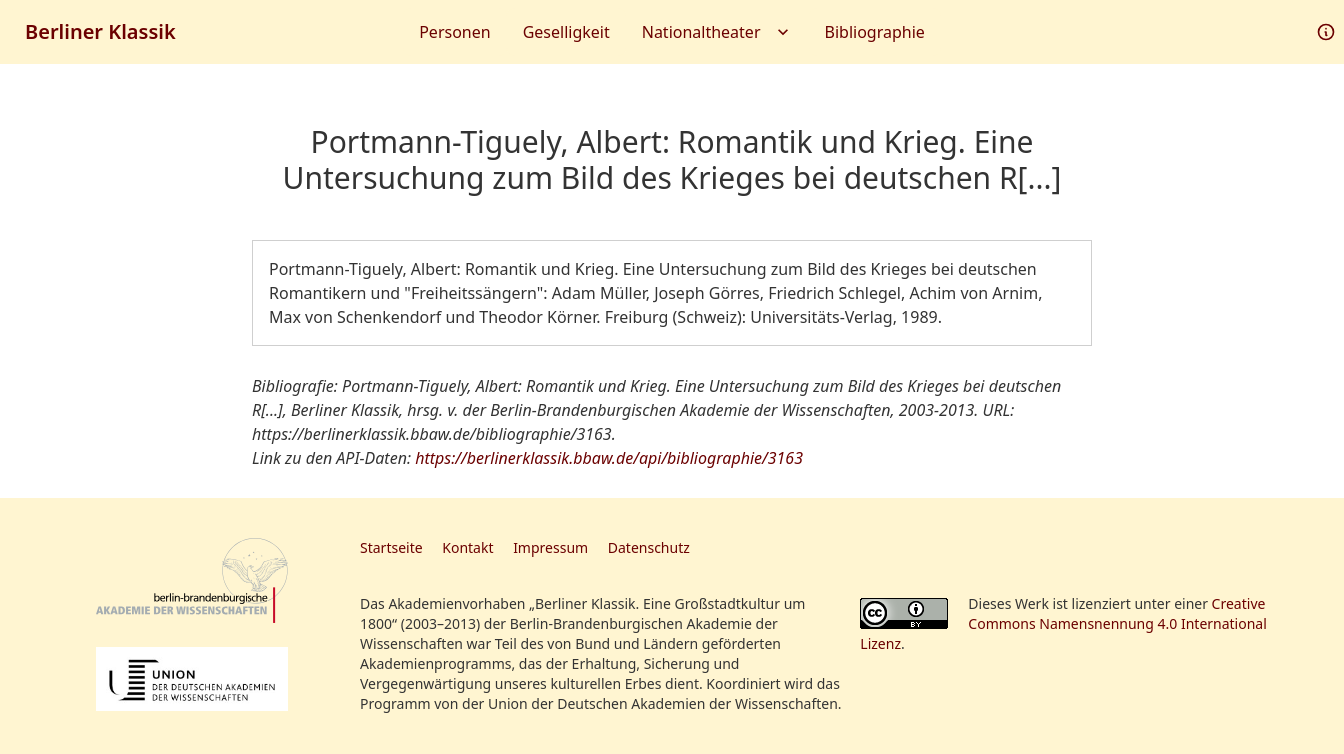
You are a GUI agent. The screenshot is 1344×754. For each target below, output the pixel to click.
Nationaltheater (717, 32)
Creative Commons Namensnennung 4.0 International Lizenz (1063, 623)
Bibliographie (875, 32)
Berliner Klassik (100, 31)
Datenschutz (649, 547)
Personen (454, 32)
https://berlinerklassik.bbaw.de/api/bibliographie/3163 (609, 458)
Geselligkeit (566, 32)
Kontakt (467, 547)
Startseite (391, 547)
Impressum (550, 547)
